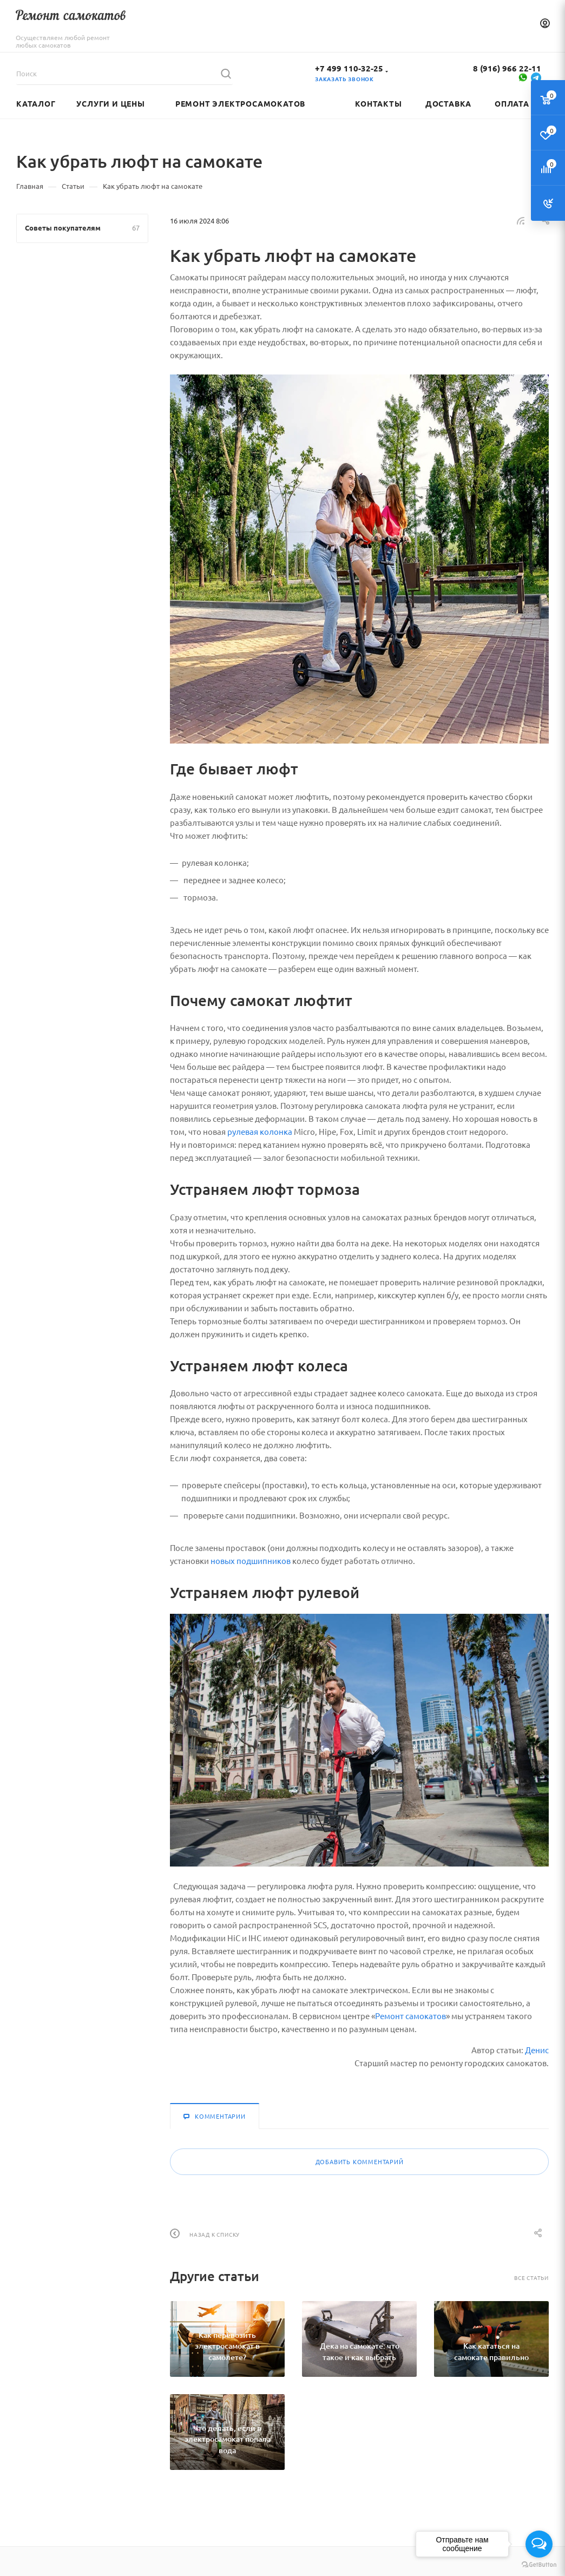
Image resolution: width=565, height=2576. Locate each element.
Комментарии (214, 2116)
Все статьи (531, 2277)
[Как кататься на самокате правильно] (491, 2339)
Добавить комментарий (360, 2161)
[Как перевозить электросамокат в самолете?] (227, 2339)
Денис (537, 2050)
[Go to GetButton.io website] (539, 2564)
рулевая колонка (259, 1131)
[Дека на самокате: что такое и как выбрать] (359, 2339)
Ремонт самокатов (410, 2015)
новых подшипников (251, 1560)
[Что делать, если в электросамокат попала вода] (227, 2432)
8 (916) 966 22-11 (507, 68)
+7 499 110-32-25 (349, 68)
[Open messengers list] (539, 2544)
